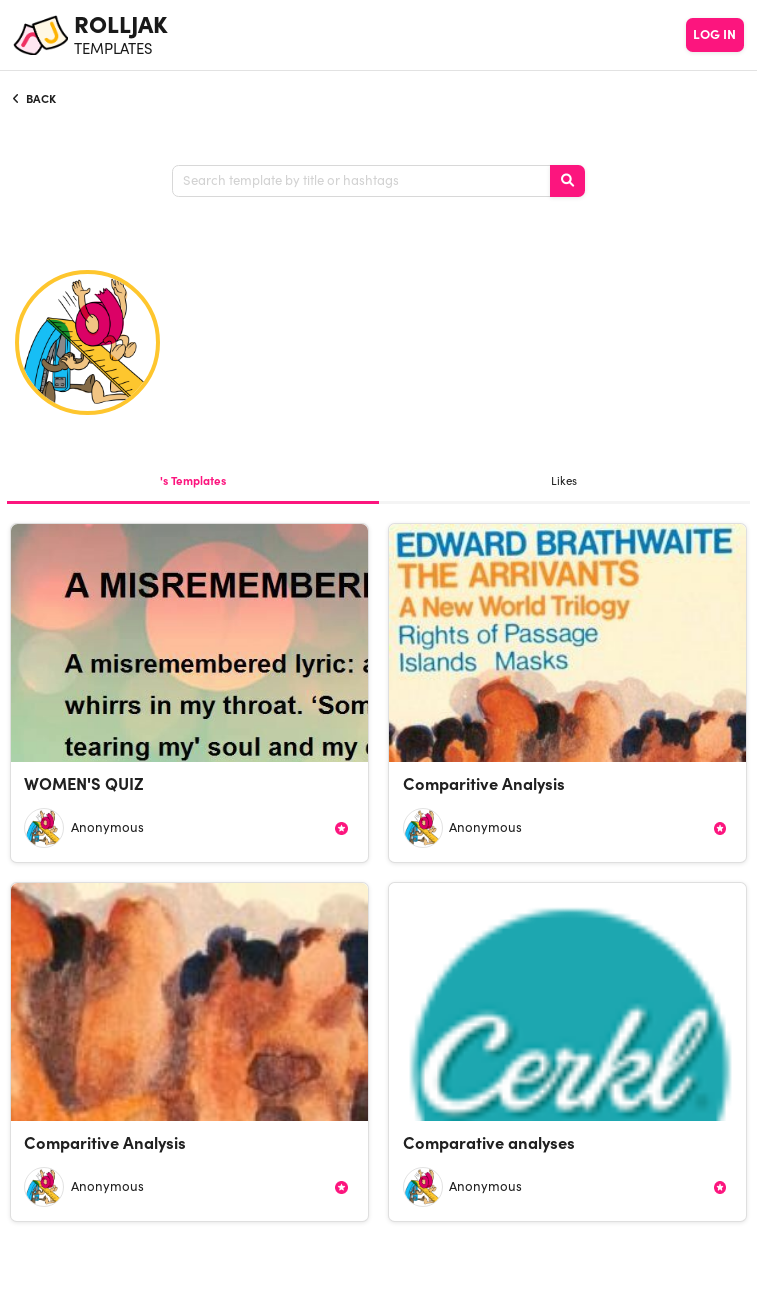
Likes (564, 480)
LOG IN (714, 34)
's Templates (193, 480)
